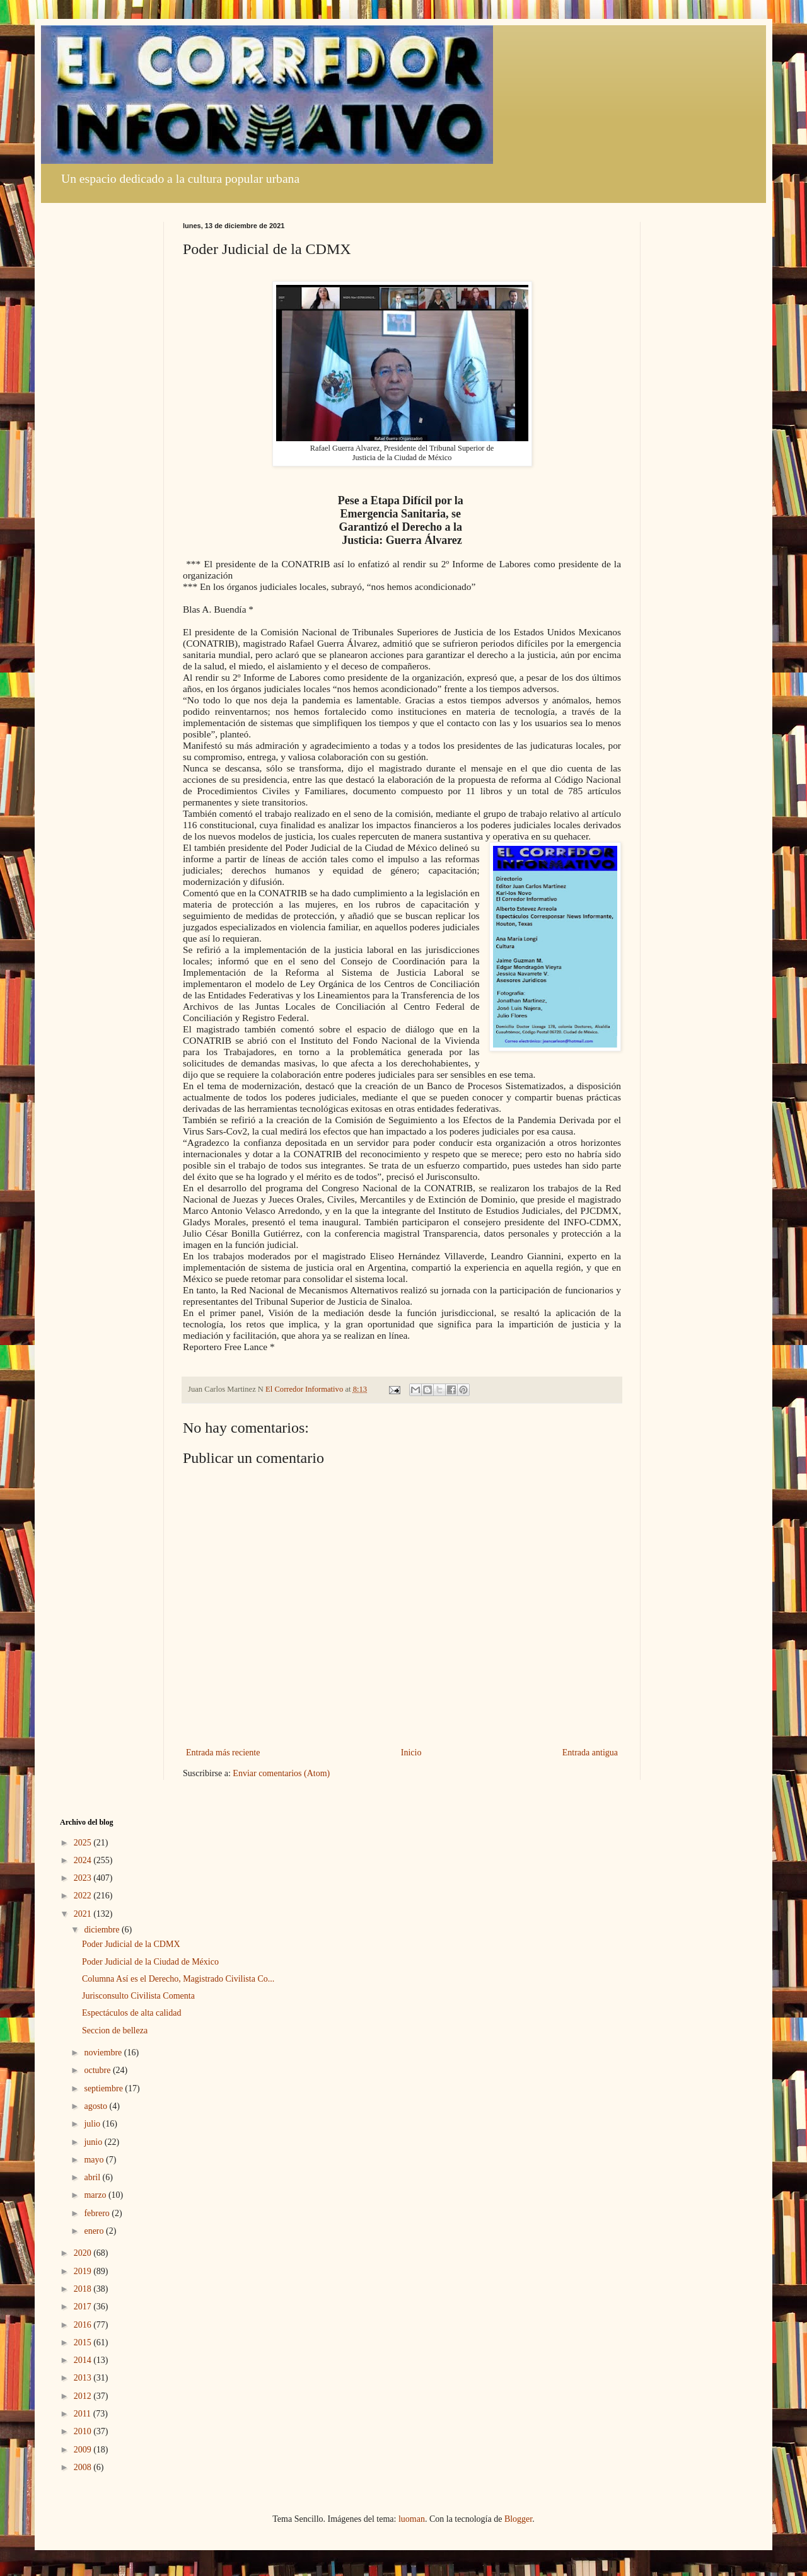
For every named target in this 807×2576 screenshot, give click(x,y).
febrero (98, 2213)
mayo (95, 2159)
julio (93, 2123)
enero (95, 2231)
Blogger (518, 2519)
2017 (84, 2306)
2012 (84, 2396)
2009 (84, 2449)
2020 (84, 2253)
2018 (84, 2289)
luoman (411, 2519)
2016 (84, 2325)
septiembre (104, 2088)
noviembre (104, 2052)
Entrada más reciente (223, 1752)
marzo (96, 2195)
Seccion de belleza (115, 2030)
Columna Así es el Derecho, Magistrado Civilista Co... (178, 1979)
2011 (83, 2413)
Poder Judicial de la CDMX (131, 1944)
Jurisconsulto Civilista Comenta (138, 1996)
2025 (84, 1842)
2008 (84, 2467)
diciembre (102, 1929)
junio (94, 2142)
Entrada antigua (590, 1752)
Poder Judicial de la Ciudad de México (150, 1962)
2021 (84, 1914)
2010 (84, 2431)
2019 (84, 2271)
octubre (98, 2070)
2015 (84, 2342)
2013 (84, 2378)
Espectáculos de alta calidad (131, 2013)
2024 (84, 1860)
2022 (84, 1895)
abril (93, 2177)
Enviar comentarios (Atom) (281, 1773)
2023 (84, 1878)
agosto (96, 2106)
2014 (84, 2360)
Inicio (411, 1752)
